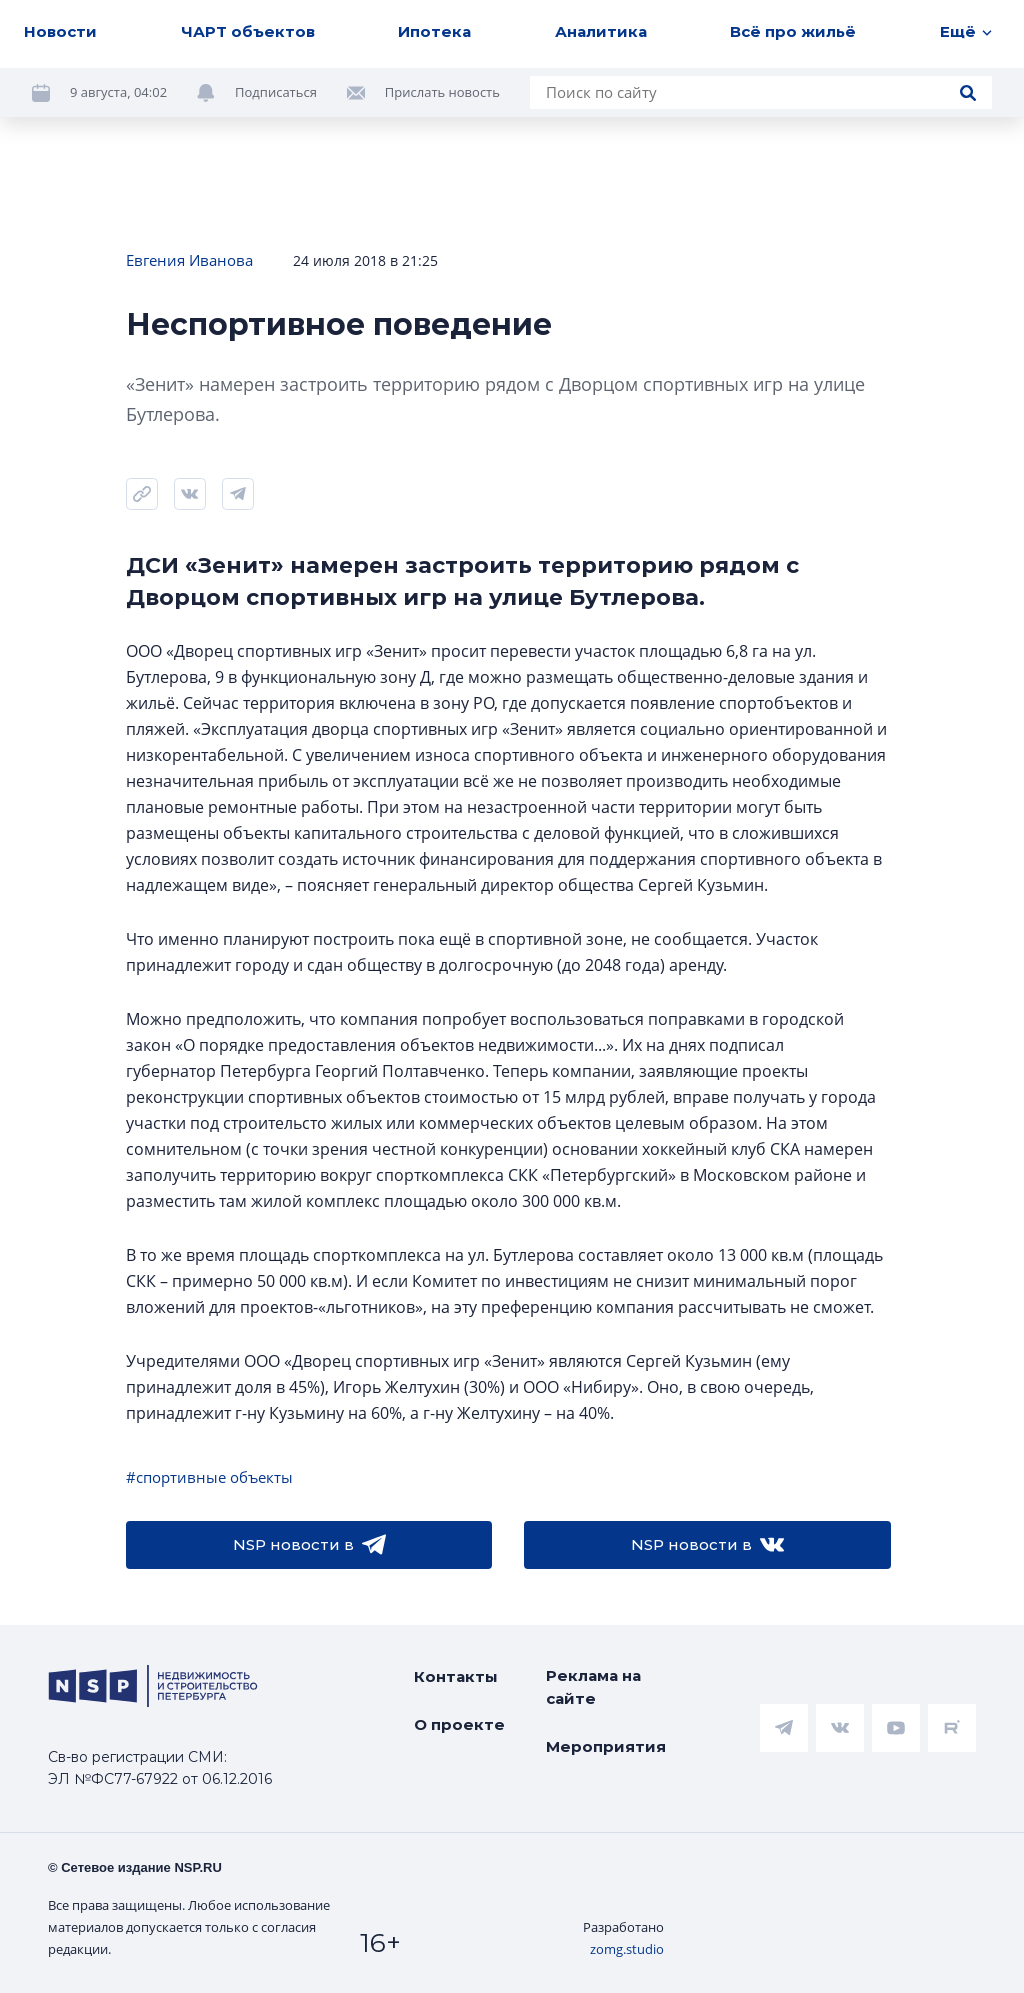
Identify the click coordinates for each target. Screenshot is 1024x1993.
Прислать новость (442, 92)
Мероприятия (606, 1746)
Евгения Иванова (189, 260)
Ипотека (434, 31)
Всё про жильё (793, 31)
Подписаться (276, 92)
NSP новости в (309, 1545)
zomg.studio (627, 1949)
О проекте (459, 1724)
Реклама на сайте (593, 1687)
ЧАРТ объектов (248, 31)
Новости (60, 31)
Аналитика (601, 31)
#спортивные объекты (209, 1477)
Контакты (456, 1676)
